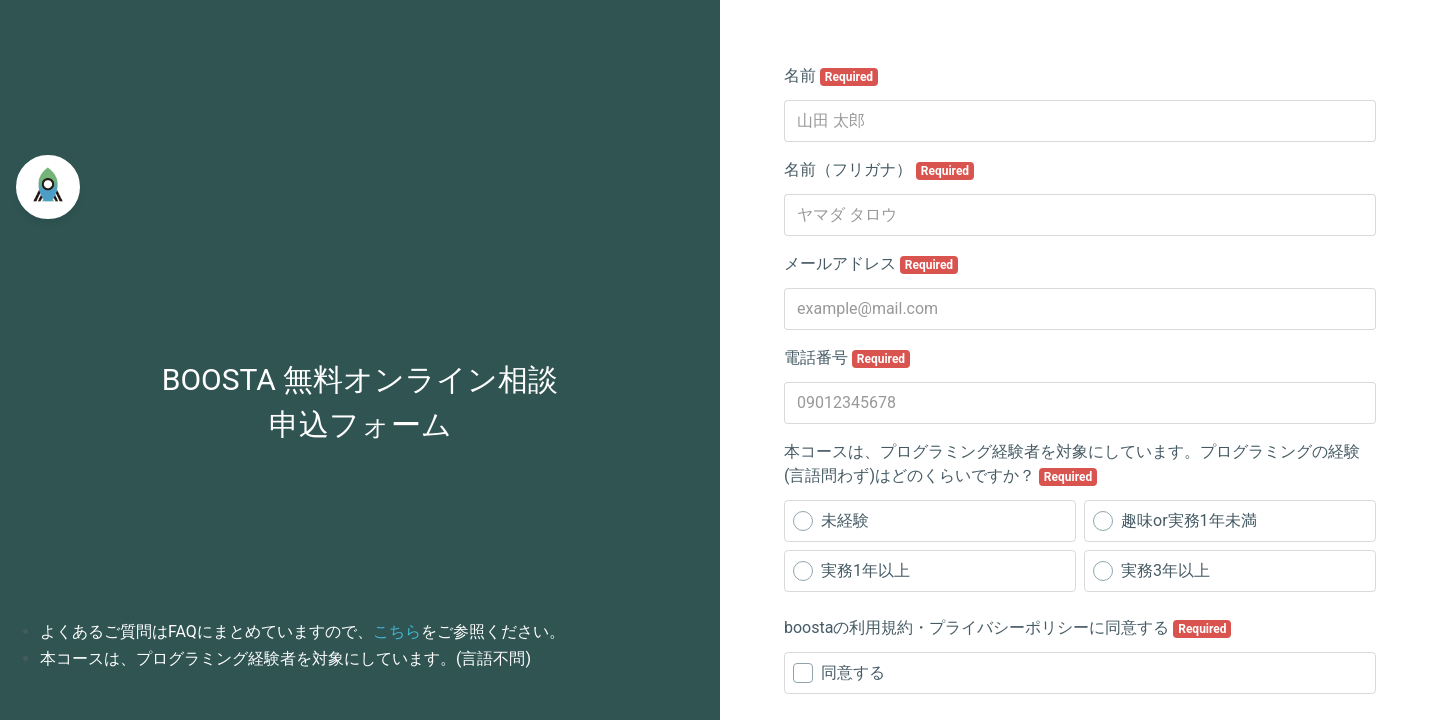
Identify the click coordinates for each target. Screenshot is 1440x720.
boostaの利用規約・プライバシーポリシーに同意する (1007, 628)
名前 (831, 76)
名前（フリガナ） (879, 170)
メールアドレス (871, 264)
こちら (397, 631)
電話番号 (847, 358)
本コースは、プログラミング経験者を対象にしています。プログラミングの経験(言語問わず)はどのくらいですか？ (1072, 464)
